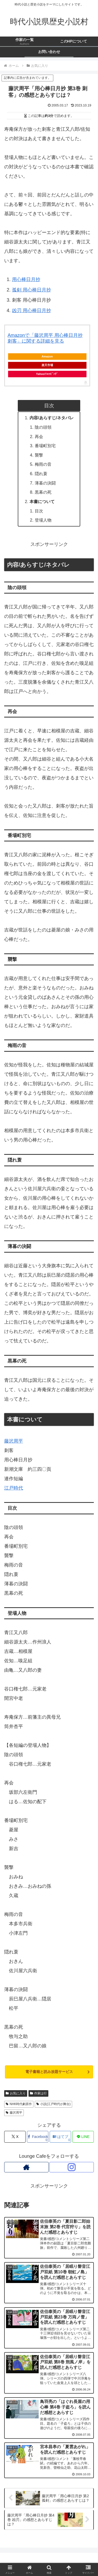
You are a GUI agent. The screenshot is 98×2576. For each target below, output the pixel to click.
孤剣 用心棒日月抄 (31, 289)
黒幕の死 (43, 492)
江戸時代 (13, 1488)
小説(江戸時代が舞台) (53, 2104)
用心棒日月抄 (26, 279)
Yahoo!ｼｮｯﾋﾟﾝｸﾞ (47, 373)
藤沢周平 (13, 1441)
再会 (39, 436)
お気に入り (16, 2093)
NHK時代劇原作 (19, 2104)
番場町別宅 (45, 445)
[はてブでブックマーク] (60, 2137)
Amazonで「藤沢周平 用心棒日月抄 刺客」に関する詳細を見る (45, 338)
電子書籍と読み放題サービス (49, 2072)
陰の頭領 (43, 427)
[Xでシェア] (15, 2137)
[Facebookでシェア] (37, 2137)
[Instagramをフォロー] (71, 2167)
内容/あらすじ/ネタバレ (52, 417)
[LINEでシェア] (83, 2137)
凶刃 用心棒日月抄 (31, 310)
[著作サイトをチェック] (26, 2167)
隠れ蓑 (41, 473)
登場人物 (43, 520)
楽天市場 (47, 365)
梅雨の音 (43, 464)
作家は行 (38, 2093)
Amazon (47, 356)
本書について (42, 501)
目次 (39, 511)
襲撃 (39, 455)
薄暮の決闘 (45, 483)
